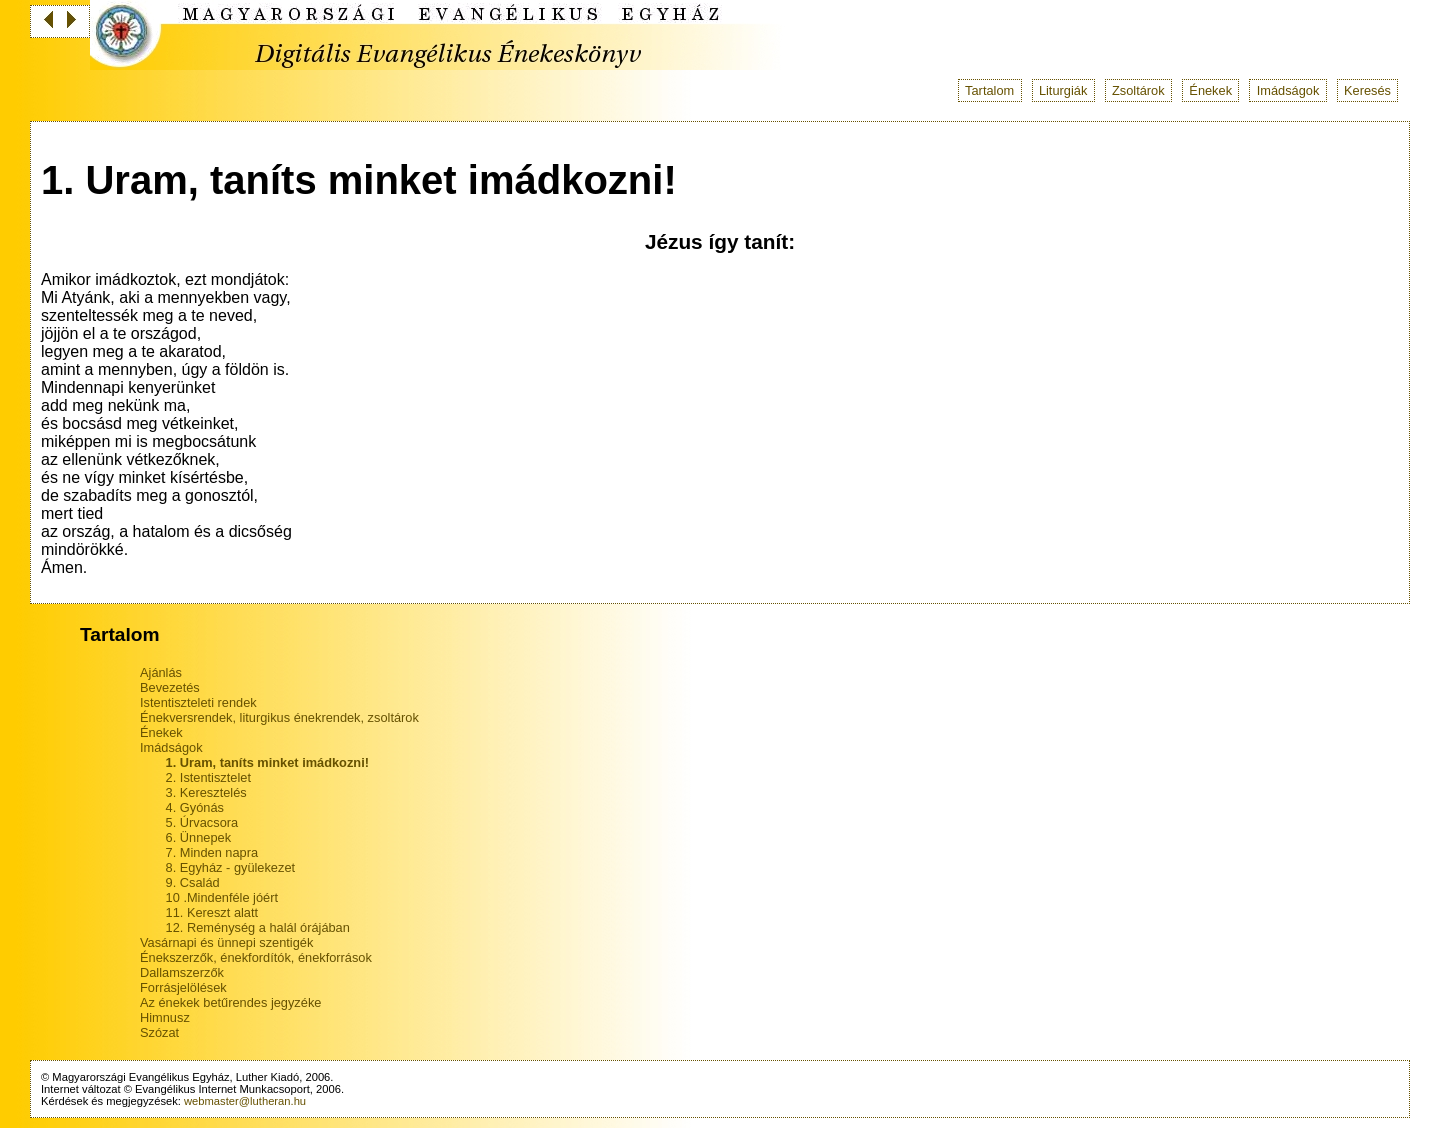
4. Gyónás (195, 807)
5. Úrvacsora (202, 822)
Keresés (1367, 90)
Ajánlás (161, 672)
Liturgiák (1063, 90)
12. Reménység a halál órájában (258, 927)
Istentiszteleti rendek (198, 702)
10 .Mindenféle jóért (222, 897)
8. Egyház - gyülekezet (230, 867)
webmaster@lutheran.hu (245, 1101)
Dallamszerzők (182, 972)
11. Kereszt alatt (212, 912)
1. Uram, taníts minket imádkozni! (267, 762)
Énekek (1210, 90)
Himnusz (165, 1017)
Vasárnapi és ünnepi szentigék (226, 942)
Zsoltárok (1138, 90)
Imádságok (1288, 90)
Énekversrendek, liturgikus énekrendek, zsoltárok (279, 717)
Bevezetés (170, 687)
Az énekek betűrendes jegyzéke (230, 1002)
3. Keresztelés (206, 792)
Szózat (159, 1032)
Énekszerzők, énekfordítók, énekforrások (256, 957)
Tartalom (989, 90)
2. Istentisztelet (208, 777)
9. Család (193, 882)
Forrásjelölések (183, 987)
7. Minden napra (212, 852)
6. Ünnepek (198, 837)
